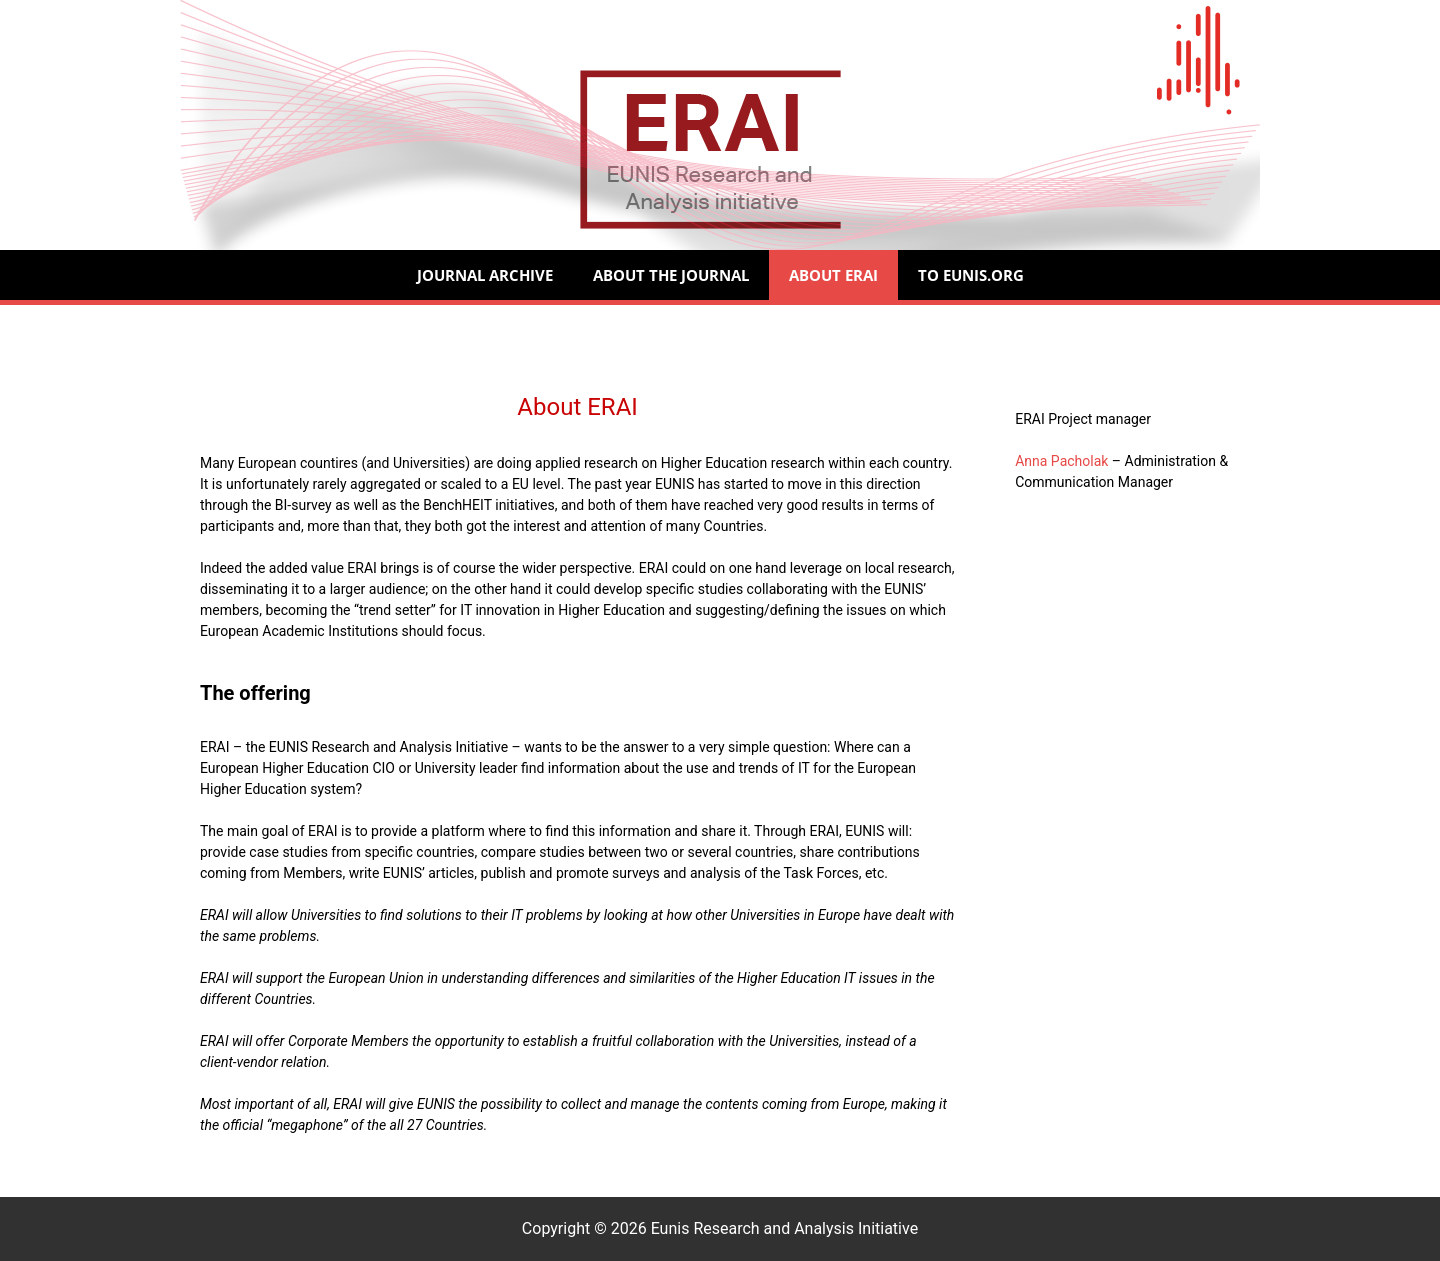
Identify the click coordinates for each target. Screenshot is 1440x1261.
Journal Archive (485, 275)
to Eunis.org (971, 275)
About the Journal (671, 275)
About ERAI (833, 275)
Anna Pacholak (1061, 461)
